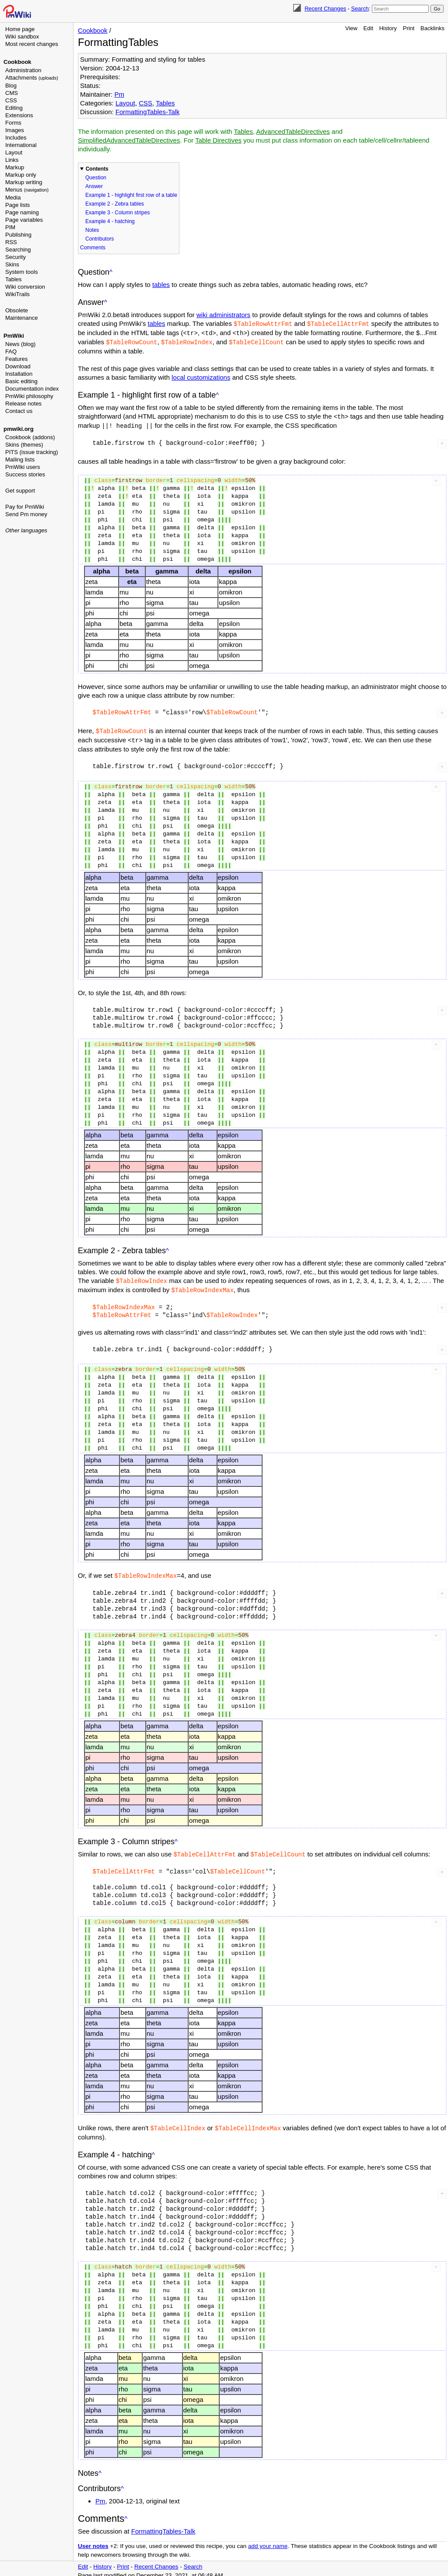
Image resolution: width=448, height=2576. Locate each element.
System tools (21, 272)
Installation (18, 373)
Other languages (26, 530)
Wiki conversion (25, 286)
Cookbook (18, 62)
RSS (11, 242)
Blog (11, 85)
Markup (14, 167)
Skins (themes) (24, 444)
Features (16, 359)
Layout (13, 152)
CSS (11, 100)
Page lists (17, 205)
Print (409, 28)
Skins (12, 264)
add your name (267, 2541)
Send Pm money (26, 514)
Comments (92, 248)
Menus (27, 189)
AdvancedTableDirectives (292, 131)
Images (14, 130)
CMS (11, 93)
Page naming (22, 212)
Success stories (25, 474)
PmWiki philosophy (29, 396)
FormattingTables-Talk (148, 111)
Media (13, 197)
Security (15, 257)
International (21, 145)
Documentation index (32, 388)
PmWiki (14, 335)
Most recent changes (31, 44)
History (388, 28)
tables (161, 284)
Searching (18, 249)
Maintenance (21, 318)
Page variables (24, 220)
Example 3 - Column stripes (117, 213)
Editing (14, 108)
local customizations (201, 376)
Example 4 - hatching (110, 221)
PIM (10, 227)
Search (359, 8)
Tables (13, 279)
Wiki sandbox (22, 36)
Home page (20, 29)
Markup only (20, 174)
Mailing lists (20, 459)
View (351, 28)
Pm (119, 94)
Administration (23, 70)
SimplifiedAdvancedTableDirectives (129, 140)
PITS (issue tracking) (31, 452)
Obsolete (16, 310)
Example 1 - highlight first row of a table (131, 195)
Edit (368, 28)
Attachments (31, 77)
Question (95, 178)
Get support (20, 490)
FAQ (11, 351)
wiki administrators (223, 314)
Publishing (18, 234)
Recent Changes (325, 8)
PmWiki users (22, 467)
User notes (93, 2541)
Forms (13, 122)
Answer (94, 186)
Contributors (99, 239)
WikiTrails (17, 294)
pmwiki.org (19, 429)
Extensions (19, 115)
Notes (92, 230)
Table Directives (218, 140)
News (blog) (20, 344)
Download (18, 366)
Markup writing (23, 182)
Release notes (23, 403)
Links (11, 160)
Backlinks (432, 28)
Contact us (18, 411)
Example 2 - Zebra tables (114, 204)
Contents (97, 169)
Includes (15, 137)
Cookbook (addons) (30, 437)
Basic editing (21, 381)
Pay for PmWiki (24, 506)
